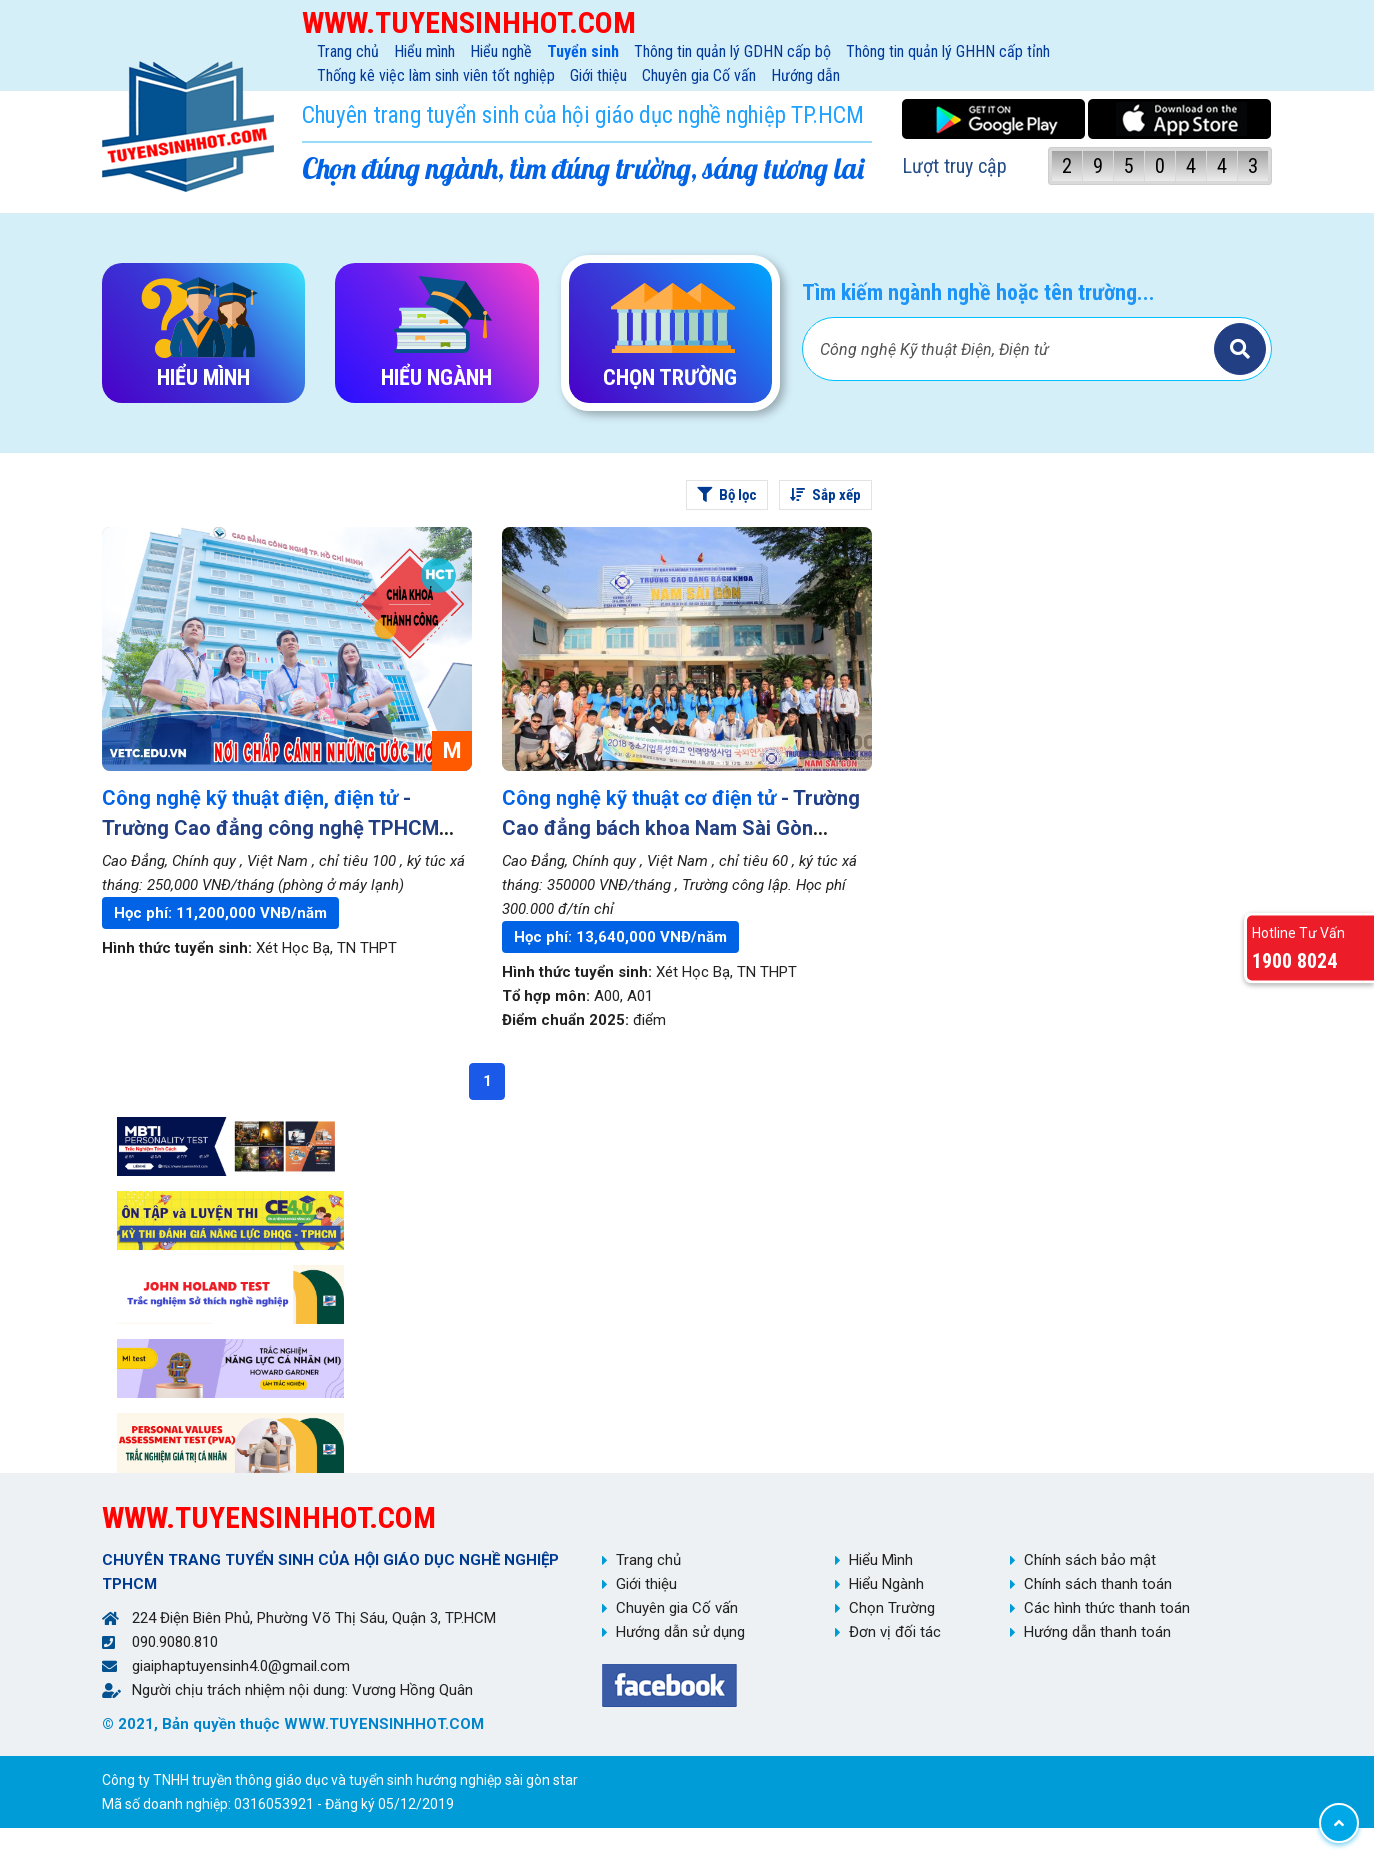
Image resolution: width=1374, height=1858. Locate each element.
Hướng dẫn (805, 75)
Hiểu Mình (881, 1560)
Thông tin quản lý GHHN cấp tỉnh (948, 51)
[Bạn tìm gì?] (1011, 349)
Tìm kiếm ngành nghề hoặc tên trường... (978, 292)
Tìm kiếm (1240, 349)
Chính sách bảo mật (1090, 1560)
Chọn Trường (892, 1608)
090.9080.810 (175, 1642)
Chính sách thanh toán (1098, 1584)
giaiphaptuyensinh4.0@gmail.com (241, 1666)
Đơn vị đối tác (895, 1632)
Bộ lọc (727, 495)
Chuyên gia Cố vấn (699, 75)
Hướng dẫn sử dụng (680, 1632)
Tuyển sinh (583, 51)
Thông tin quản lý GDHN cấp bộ (732, 51)
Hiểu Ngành (886, 1584)
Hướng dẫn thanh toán (1097, 1632)
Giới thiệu (598, 75)
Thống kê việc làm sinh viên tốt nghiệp (436, 75)
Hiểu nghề (501, 51)
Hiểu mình (424, 51)
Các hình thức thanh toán (1107, 1608)
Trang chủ (348, 51)
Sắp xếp (825, 495)
